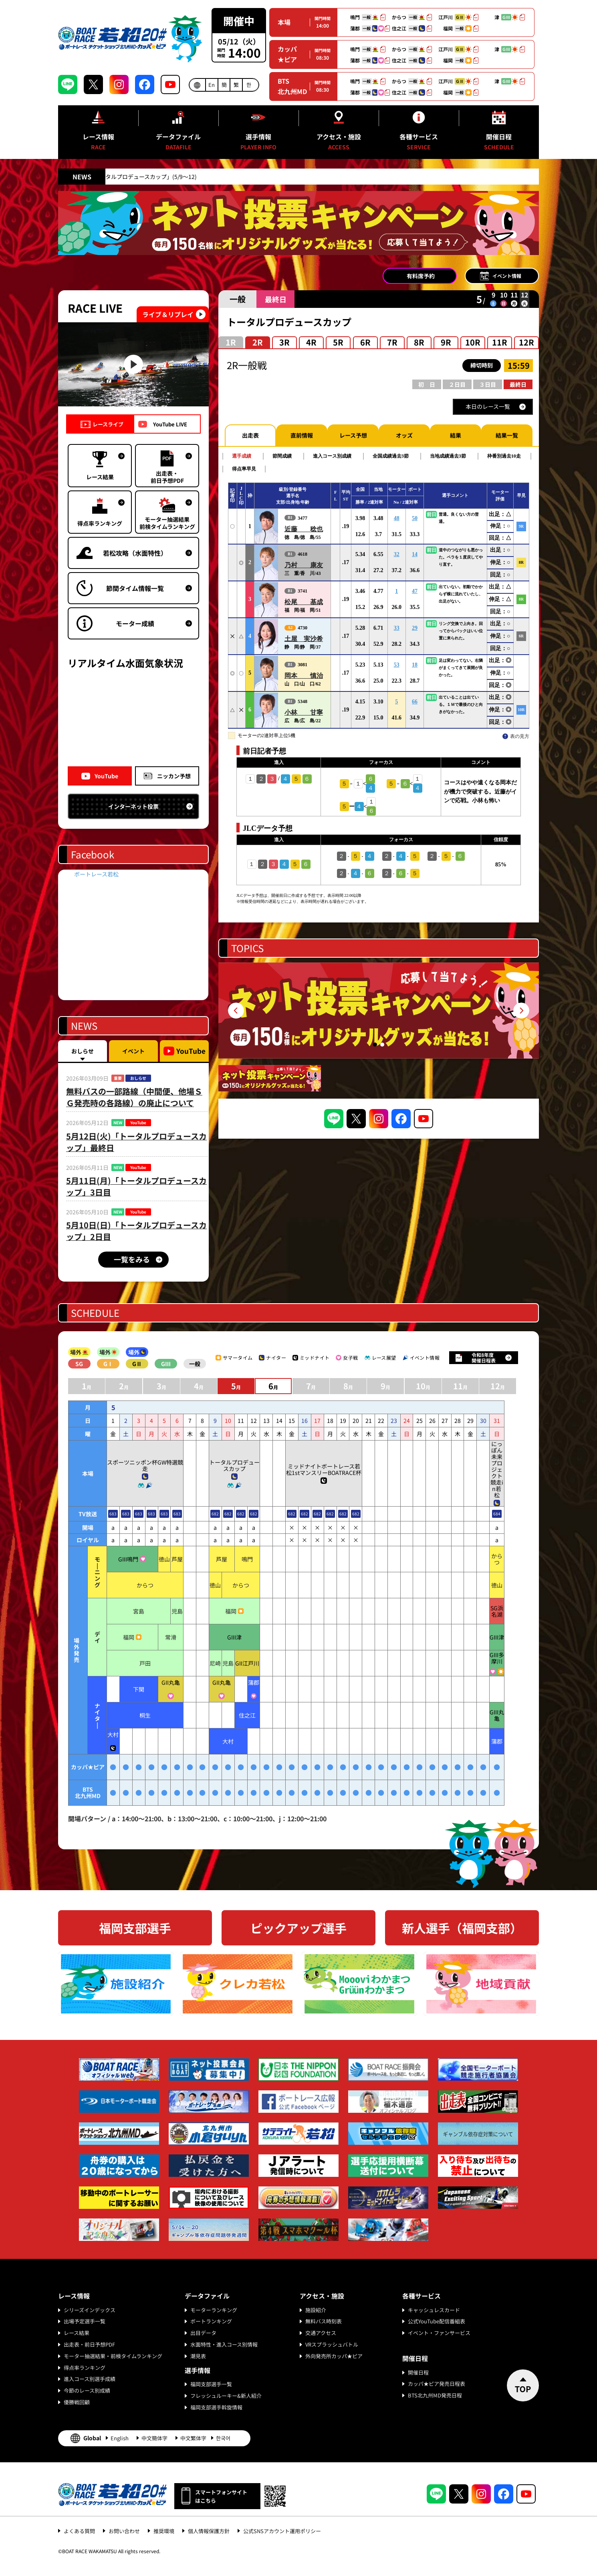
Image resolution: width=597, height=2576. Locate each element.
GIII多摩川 (497, 1658)
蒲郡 (253, 1682)
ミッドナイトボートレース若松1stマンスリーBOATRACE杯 (323, 1469)
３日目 (487, 384)
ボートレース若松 (96, 874)
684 (496, 1514)
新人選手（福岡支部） (462, 1928)
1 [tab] (375, 1045)
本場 (284, 22)
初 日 (426, 384)
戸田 (145, 1663)
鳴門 (247, 1559)
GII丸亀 (170, 1682)
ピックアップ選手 (298, 1928)
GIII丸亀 (497, 1715)
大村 (113, 1734)
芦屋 (177, 1559)
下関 (138, 1689)
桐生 (145, 1715)
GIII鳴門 (128, 1559)
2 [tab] (382, 1045)
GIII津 (234, 1637)
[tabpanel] (378, 1010)
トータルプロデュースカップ (234, 1465)
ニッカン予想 (174, 776)
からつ (496, 1559)
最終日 (518, 384)
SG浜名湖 (496, 1611)
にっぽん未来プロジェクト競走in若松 (496, 1469)
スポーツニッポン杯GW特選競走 (145, 1465)
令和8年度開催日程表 (484, 1357)
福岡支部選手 (135, 1928)
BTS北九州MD (292, 86)
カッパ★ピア (287, 54)
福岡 (230, 1611)
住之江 (247, 1715)
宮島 (138, 1611)
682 (215, 1514)
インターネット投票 (133, 806)
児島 (177, 1611)
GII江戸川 (247, 1663)
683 (113, 1514)
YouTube (106, 776)
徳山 (164, 1559)
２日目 (457, 384)
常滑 (170, 1637)
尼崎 (215, 1663)
